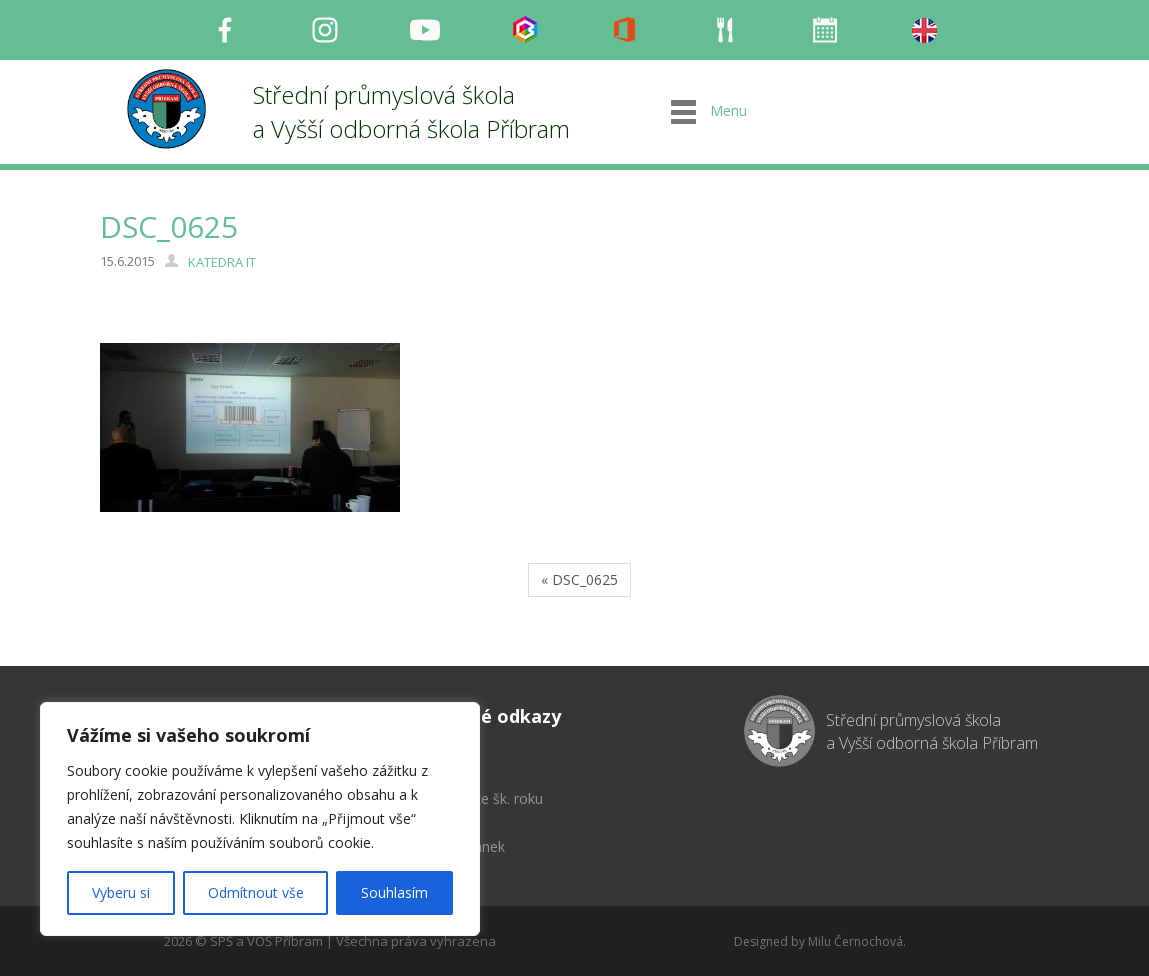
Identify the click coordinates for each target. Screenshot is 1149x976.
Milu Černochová (855, 941)
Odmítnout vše (256, 892)
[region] (260, 819)
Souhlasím (394, 892)
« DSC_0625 (579, 579)
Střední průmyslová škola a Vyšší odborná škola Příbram (411, 111)
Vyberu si (121, 892)
